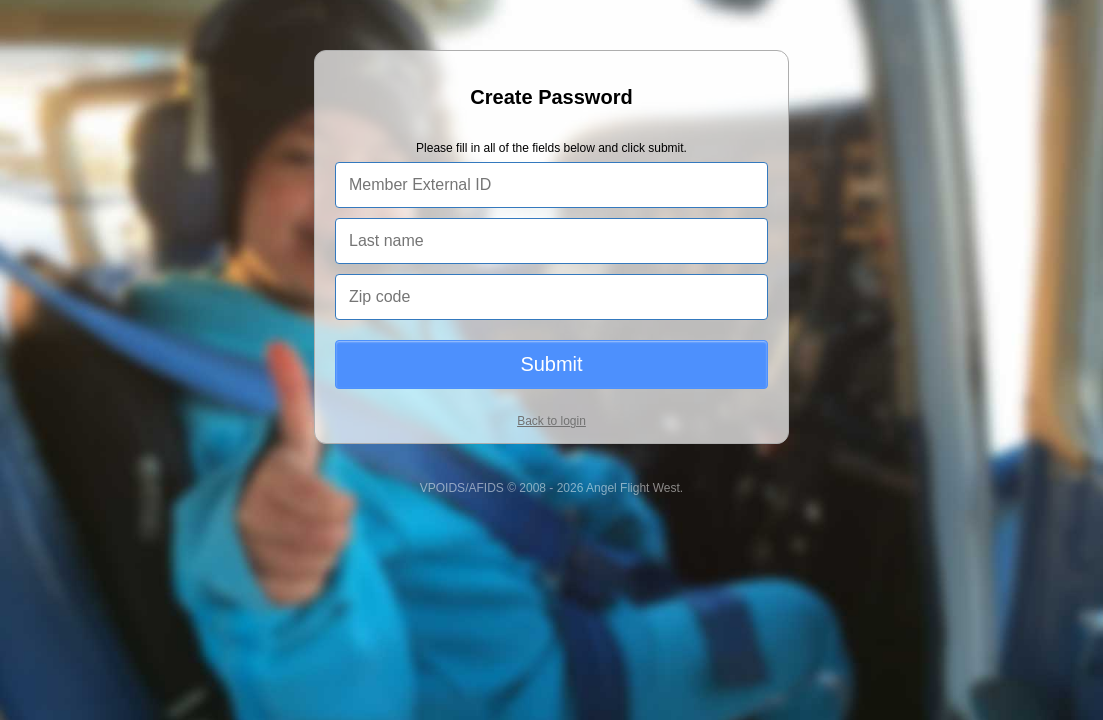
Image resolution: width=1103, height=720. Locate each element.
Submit (551, 364)
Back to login (551, 421)
